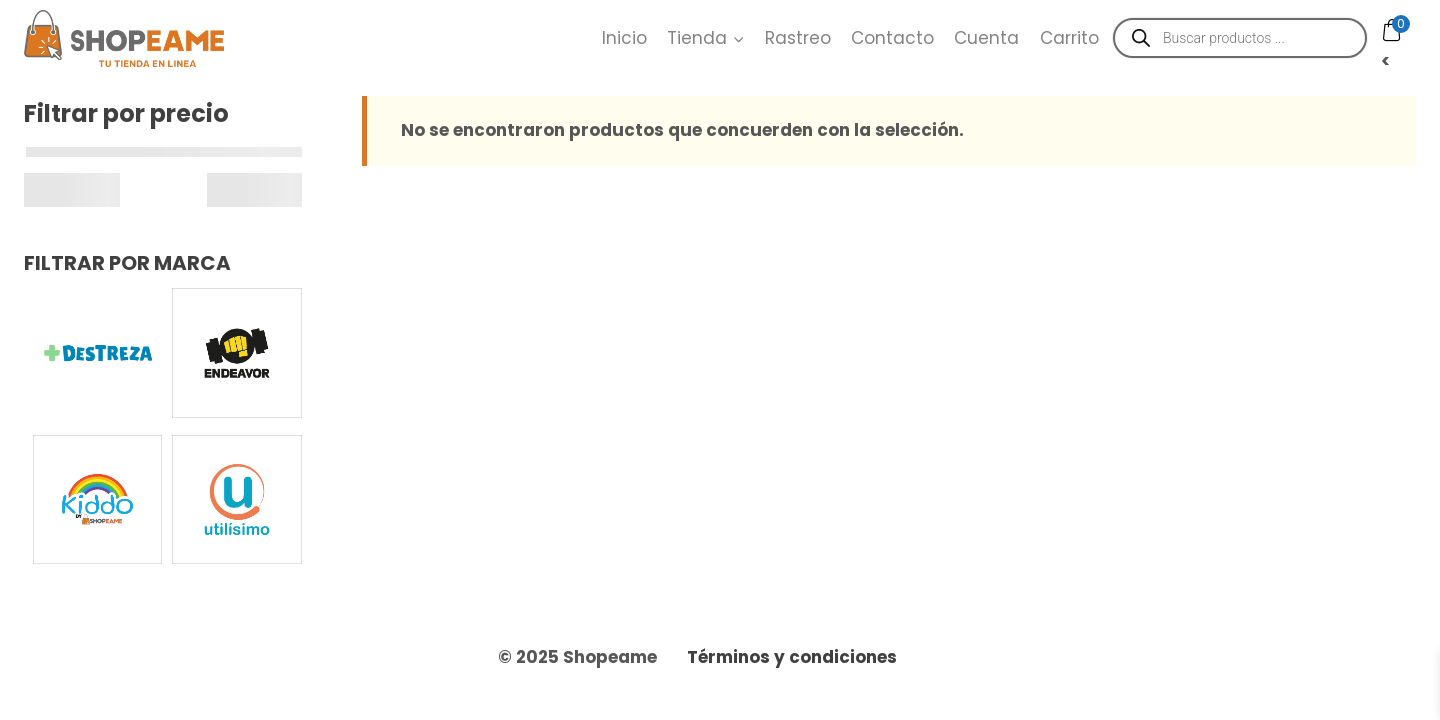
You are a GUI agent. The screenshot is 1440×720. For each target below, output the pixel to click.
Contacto (892, 38)
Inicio (624, 38)
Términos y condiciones (792, 657)
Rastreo (798, 38)
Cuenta (986, 38)
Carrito (1069, 38)
